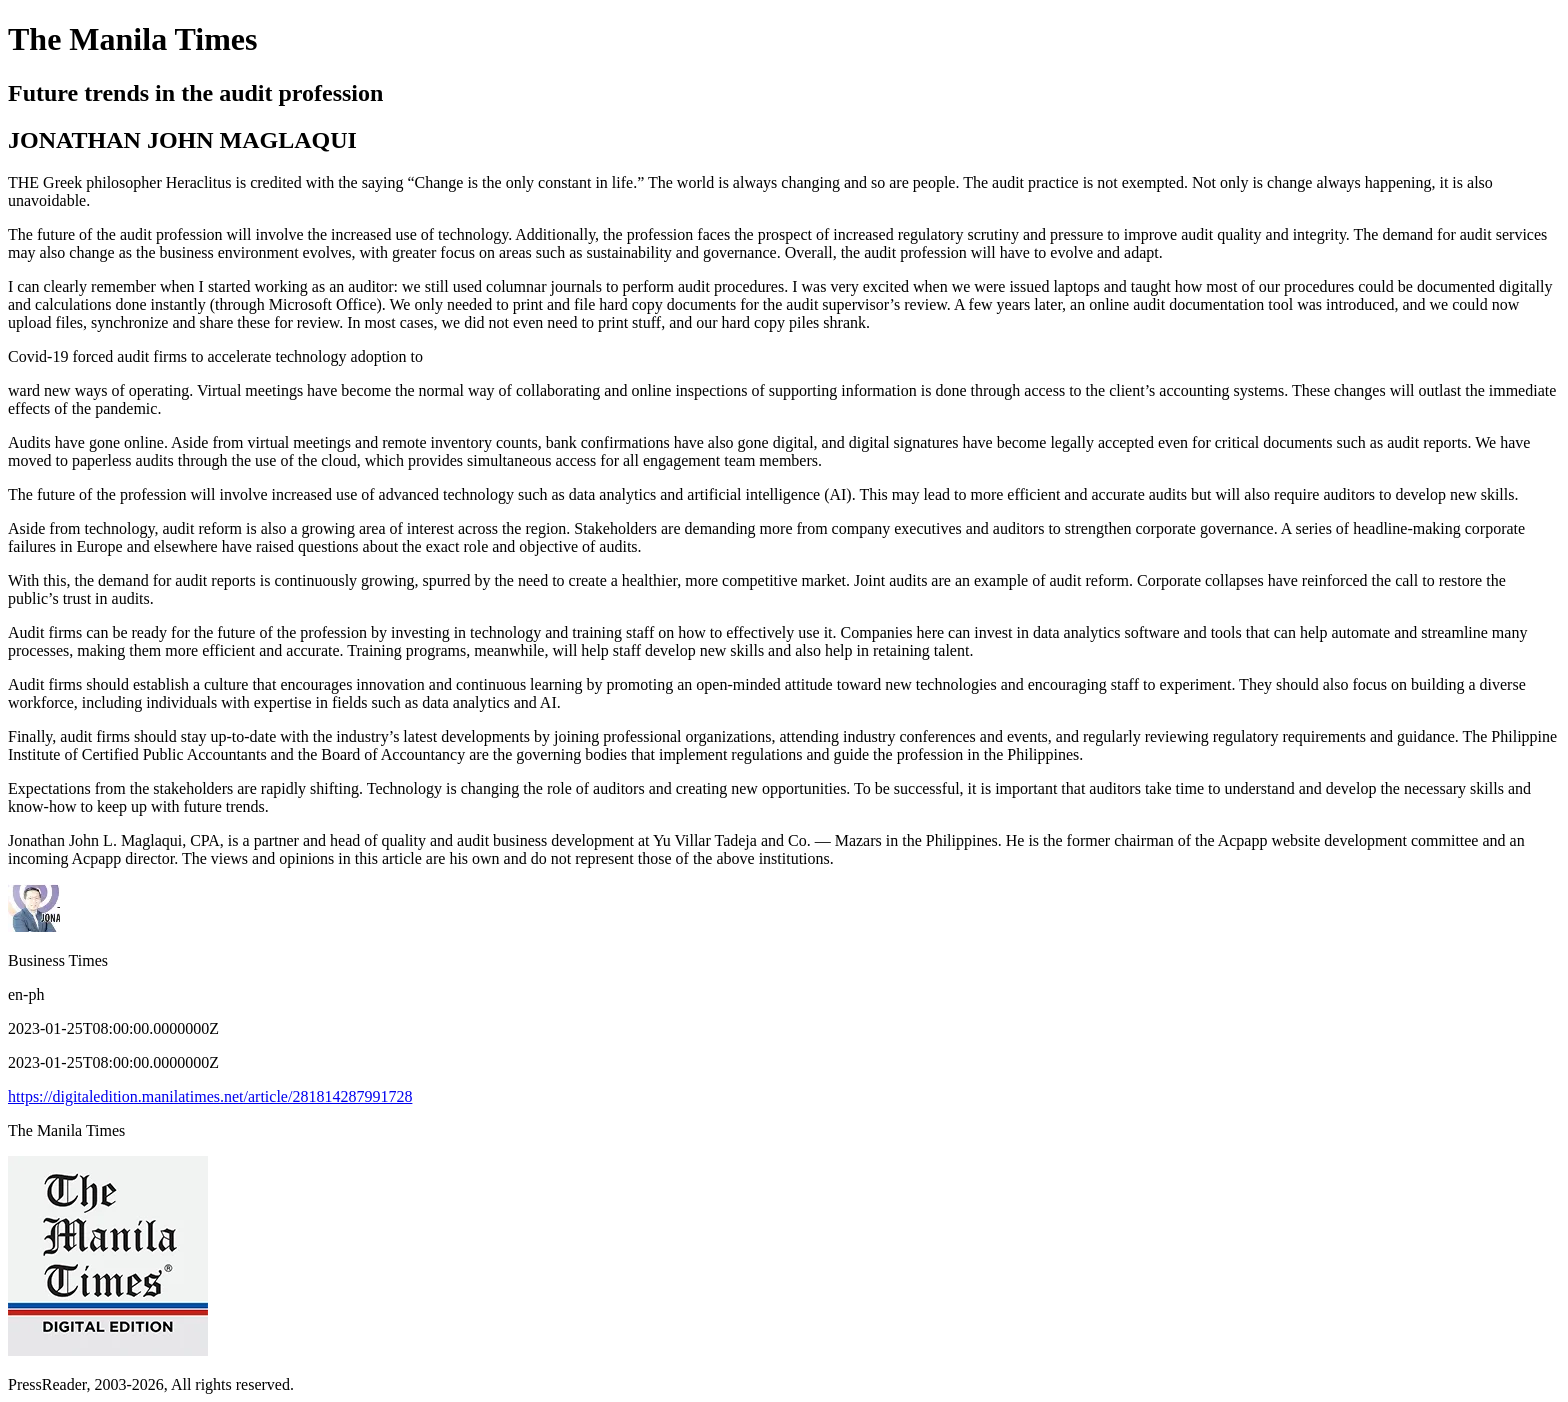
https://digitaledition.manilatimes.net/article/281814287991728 (210, 1096)
